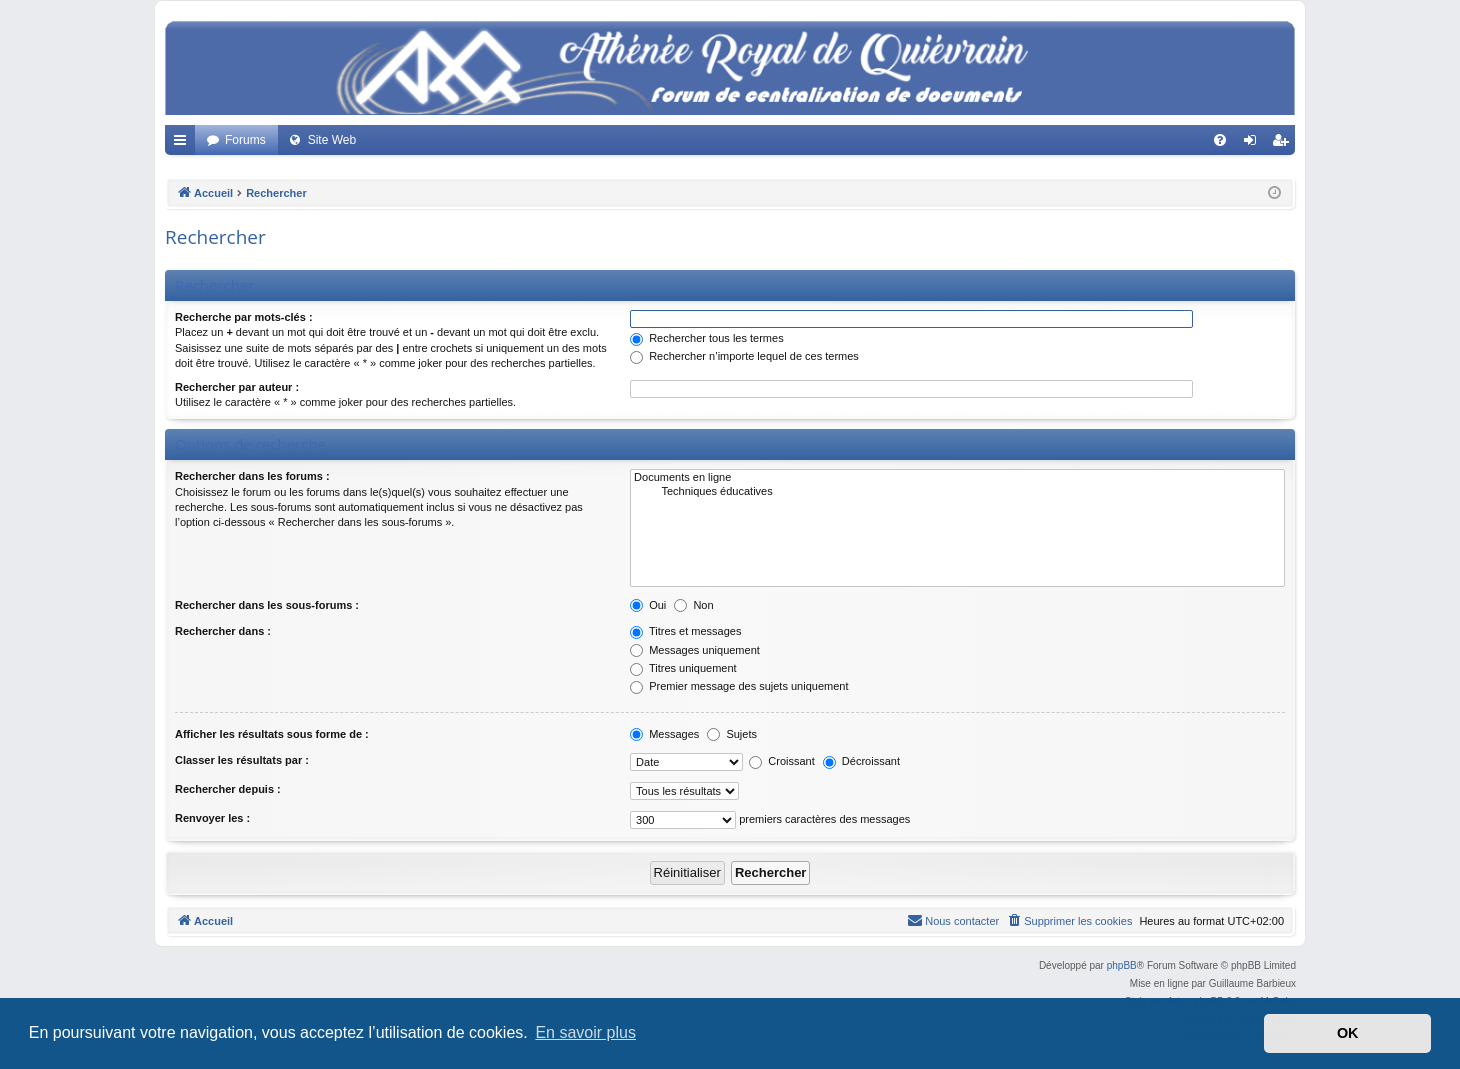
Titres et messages (685, 631)
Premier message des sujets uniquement (739, 686)
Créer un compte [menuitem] (1284, 144)
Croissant (782, 761)
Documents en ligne (957, 478)
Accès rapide (184, 144)
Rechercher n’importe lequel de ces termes (744, 356)
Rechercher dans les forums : (252, 476)
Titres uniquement (683, 668)
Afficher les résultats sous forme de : (272, 734)
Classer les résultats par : (242, 760)
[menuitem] (1220, 140)
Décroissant (861, 761)
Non (693, 605)
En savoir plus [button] (585, 1032)
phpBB (1122, 965)
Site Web (332, 140)
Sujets (732, 734)
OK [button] (1348, 1033)
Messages (664, 734)
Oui (648, 605)
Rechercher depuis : (228, 789)
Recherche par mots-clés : (244, 317)
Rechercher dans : (223, 631)
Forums (245, 140)
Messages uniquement (695, 650)
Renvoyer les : (212, 818)
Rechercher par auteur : (237, 387)
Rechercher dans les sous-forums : (267, 605)
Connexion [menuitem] (1254, 144)
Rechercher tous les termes (707, 338)
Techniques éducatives (957, 492)
